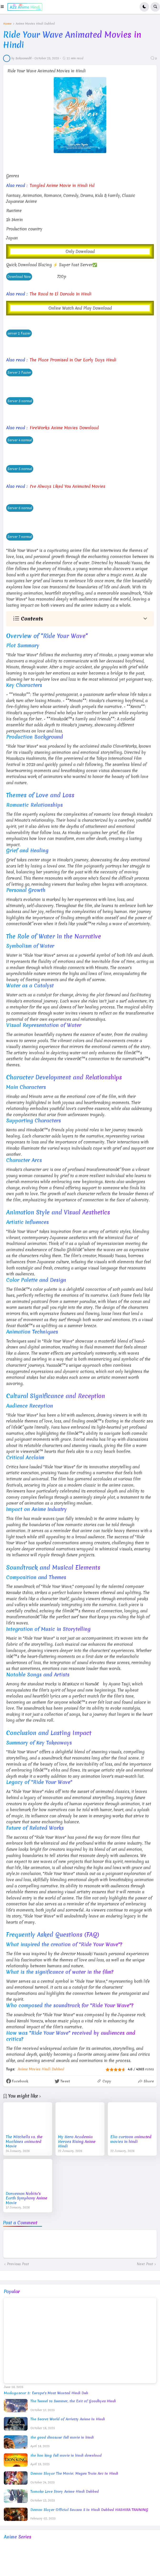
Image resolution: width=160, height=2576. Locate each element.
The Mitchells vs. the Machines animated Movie (24, 2140)
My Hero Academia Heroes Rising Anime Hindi (77, 2140)
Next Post (145, 2262)
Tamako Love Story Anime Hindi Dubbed (64, 2490)
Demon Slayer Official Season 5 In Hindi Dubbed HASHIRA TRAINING (89, 2508)
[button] (3, 7)
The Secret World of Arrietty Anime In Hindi (67, 2418)
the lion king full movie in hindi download (66, 2454)
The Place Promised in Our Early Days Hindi (69, 359)
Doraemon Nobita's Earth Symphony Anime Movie (26, 2197)
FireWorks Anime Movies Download (61, 426)
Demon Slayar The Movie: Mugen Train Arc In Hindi (74, 2472)
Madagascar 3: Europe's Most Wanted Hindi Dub (46, 2392)
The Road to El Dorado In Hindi (57, 293)
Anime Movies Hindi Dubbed (35, 23)
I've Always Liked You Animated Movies (64, 485)
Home (7, 23)
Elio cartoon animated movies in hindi (130, 2138)
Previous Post (18, 2262)
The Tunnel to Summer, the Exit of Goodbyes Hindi (73, 2400)
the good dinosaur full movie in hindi (62, 2436)
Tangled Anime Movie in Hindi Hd (59, 185)
